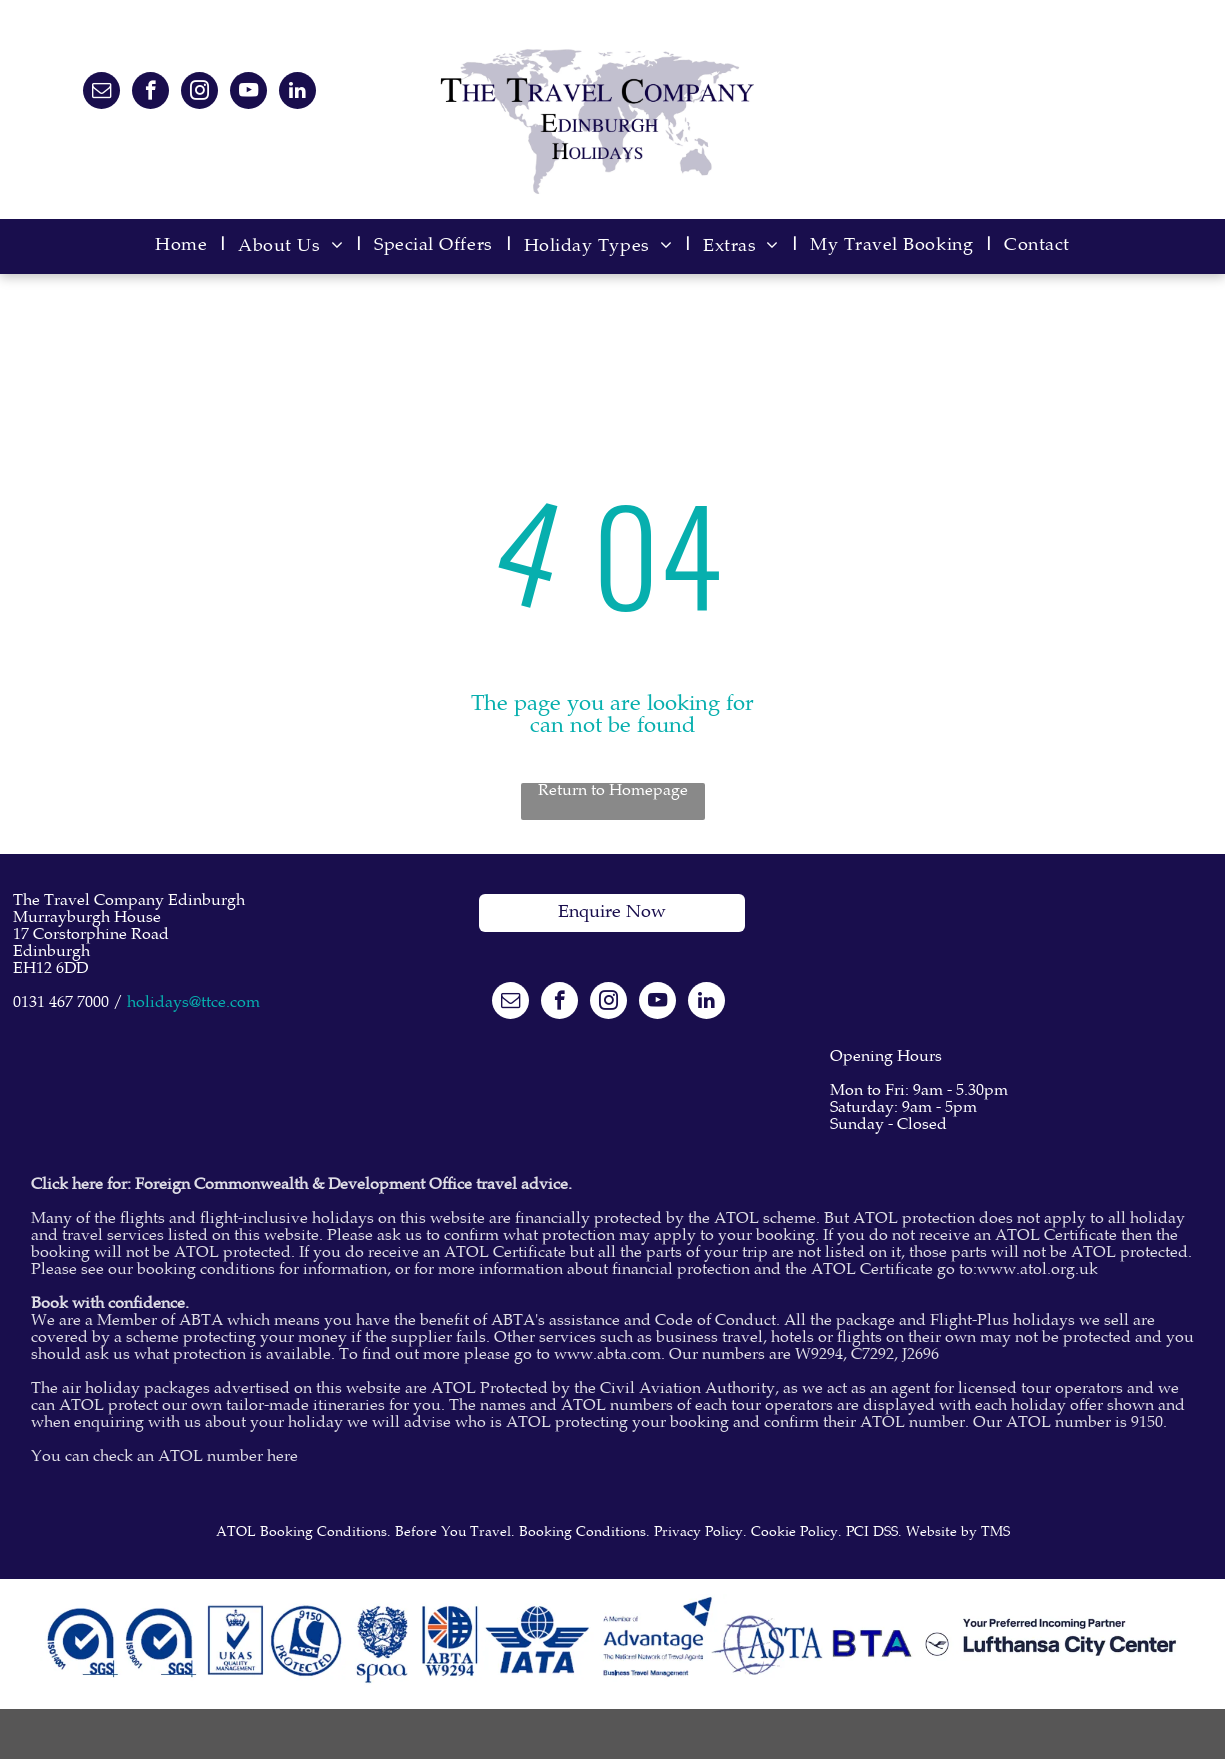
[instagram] (199, 93)
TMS (995, 1533)
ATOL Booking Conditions (301, 1533)
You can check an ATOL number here (164, 1457)
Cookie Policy (794, 1533)
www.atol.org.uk (1037, 1270)
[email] (101, 93)
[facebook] (150, 93)
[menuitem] (186, 246)
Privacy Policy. (700, 1533)
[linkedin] (297, 93)
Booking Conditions (582, 1533)
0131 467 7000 (61, 1003)
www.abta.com (607, 1355)
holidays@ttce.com (193, 1003)
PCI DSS (872, 1533)
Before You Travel (453, 1533)
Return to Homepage (613, 791)
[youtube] (248, 93)
